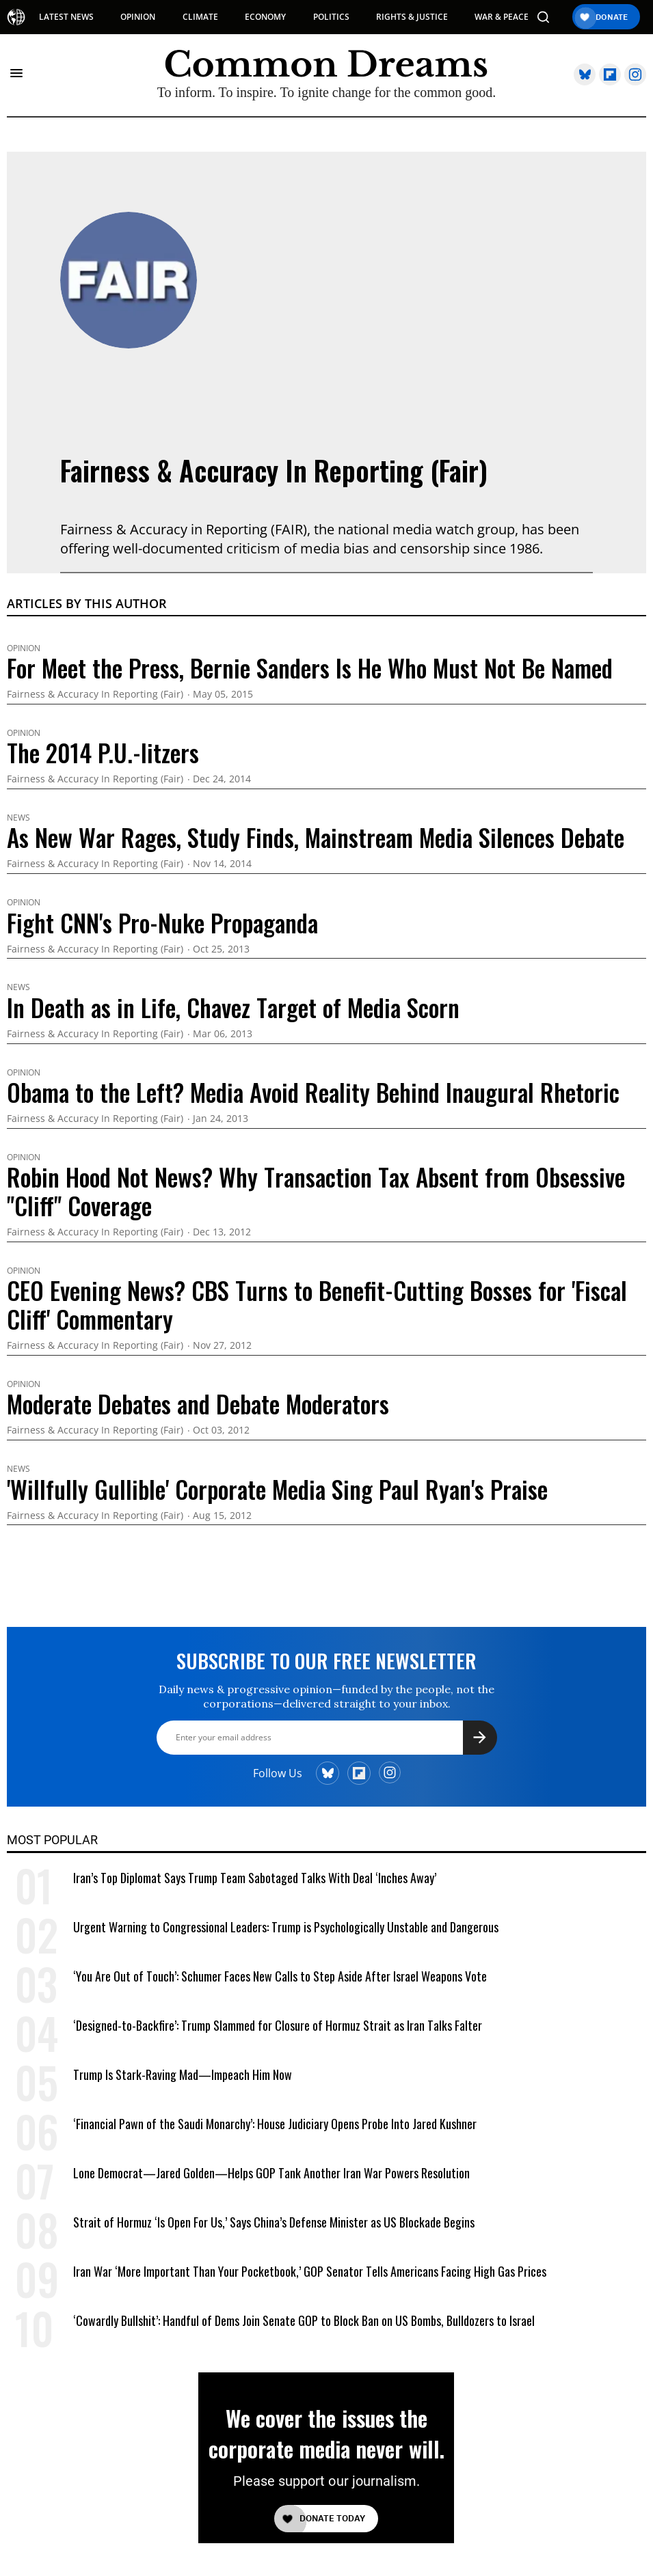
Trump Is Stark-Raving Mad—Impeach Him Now (182, 2074)
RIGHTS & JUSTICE (412, 17)
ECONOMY (265, 17)
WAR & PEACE (502, 17)
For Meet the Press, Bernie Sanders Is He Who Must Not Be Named (310, 667)
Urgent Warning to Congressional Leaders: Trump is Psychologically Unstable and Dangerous (285, 1927)
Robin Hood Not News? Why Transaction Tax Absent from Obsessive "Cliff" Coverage (316, 1191)
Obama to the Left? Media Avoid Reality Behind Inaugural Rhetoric (313, 1092)
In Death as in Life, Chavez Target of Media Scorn (233, 1007)
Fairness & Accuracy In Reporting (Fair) (274, 470)
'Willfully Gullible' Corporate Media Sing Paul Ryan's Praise (277, 1489)
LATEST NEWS (66, 17)
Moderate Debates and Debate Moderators (198, 1403)
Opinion (23, 648)
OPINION (137, 17)
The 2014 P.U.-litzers (103, 752)
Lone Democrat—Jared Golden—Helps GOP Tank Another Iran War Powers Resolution (271, 2173)
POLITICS (331, 17)
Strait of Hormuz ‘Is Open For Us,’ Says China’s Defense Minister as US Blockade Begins (274, 2222)
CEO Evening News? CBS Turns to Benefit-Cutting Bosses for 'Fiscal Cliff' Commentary (317, 1304)
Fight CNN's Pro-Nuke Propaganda (162, 922)
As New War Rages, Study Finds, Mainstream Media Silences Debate (315, 837)
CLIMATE (200, 17)
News (18, 818)
